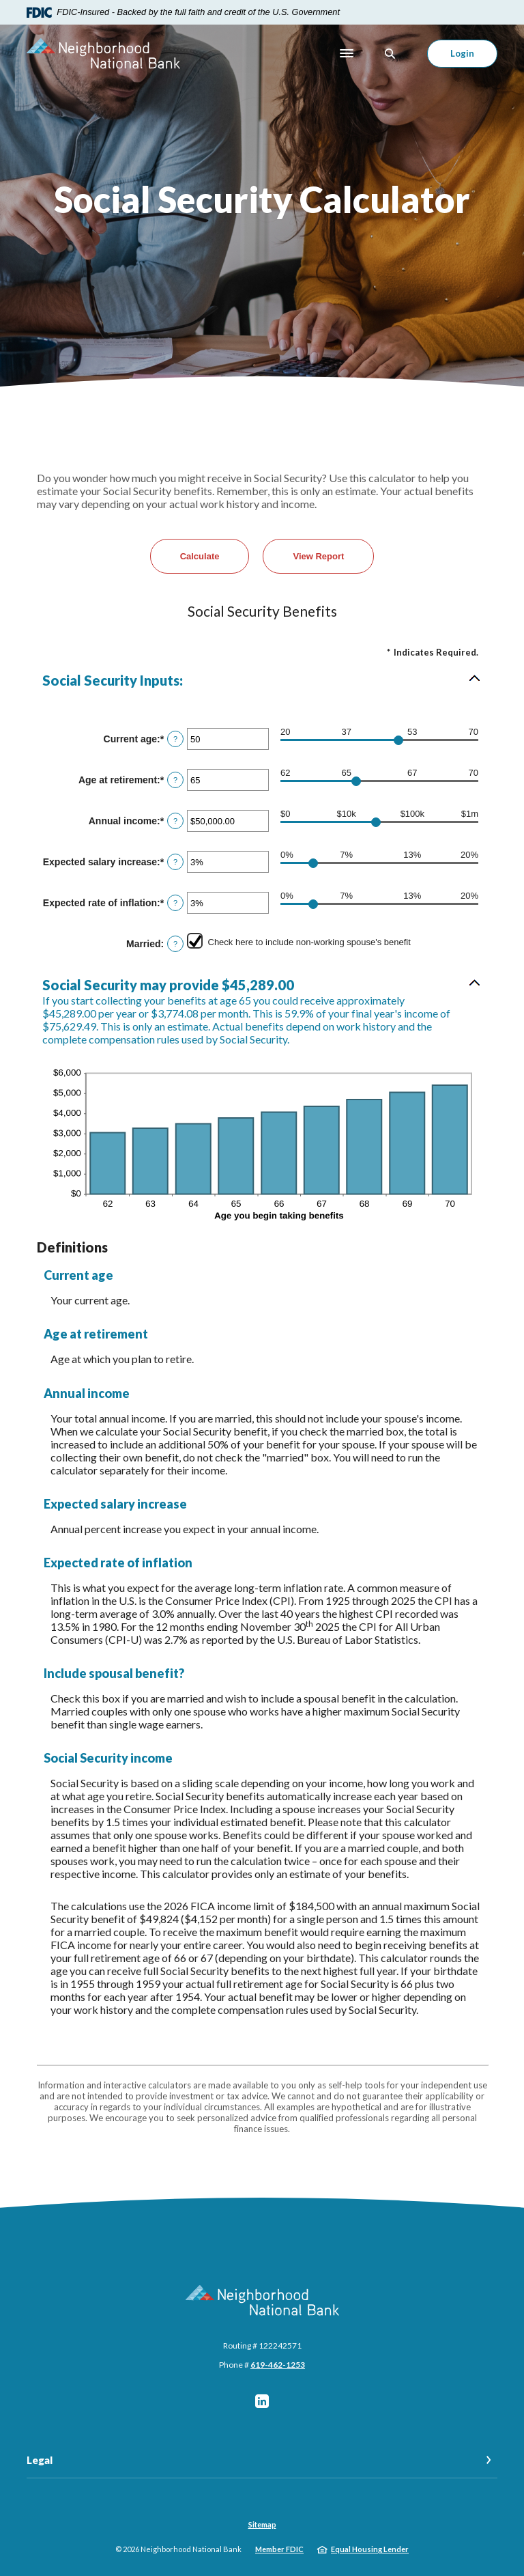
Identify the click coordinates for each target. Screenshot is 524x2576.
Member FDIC (279, 2549)
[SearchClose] (390, 53)
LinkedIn (262, 2401)
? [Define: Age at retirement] (175, 780)
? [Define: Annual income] (175, 821)
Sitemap (262, 2524)
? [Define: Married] (175, 944)
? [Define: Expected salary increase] (175, 862)
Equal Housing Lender (370, 2549)
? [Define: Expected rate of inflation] (175, 903)
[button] (262, 680)
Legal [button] (40, 2460)
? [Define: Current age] (175, 739)
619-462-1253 (277, 2365)
